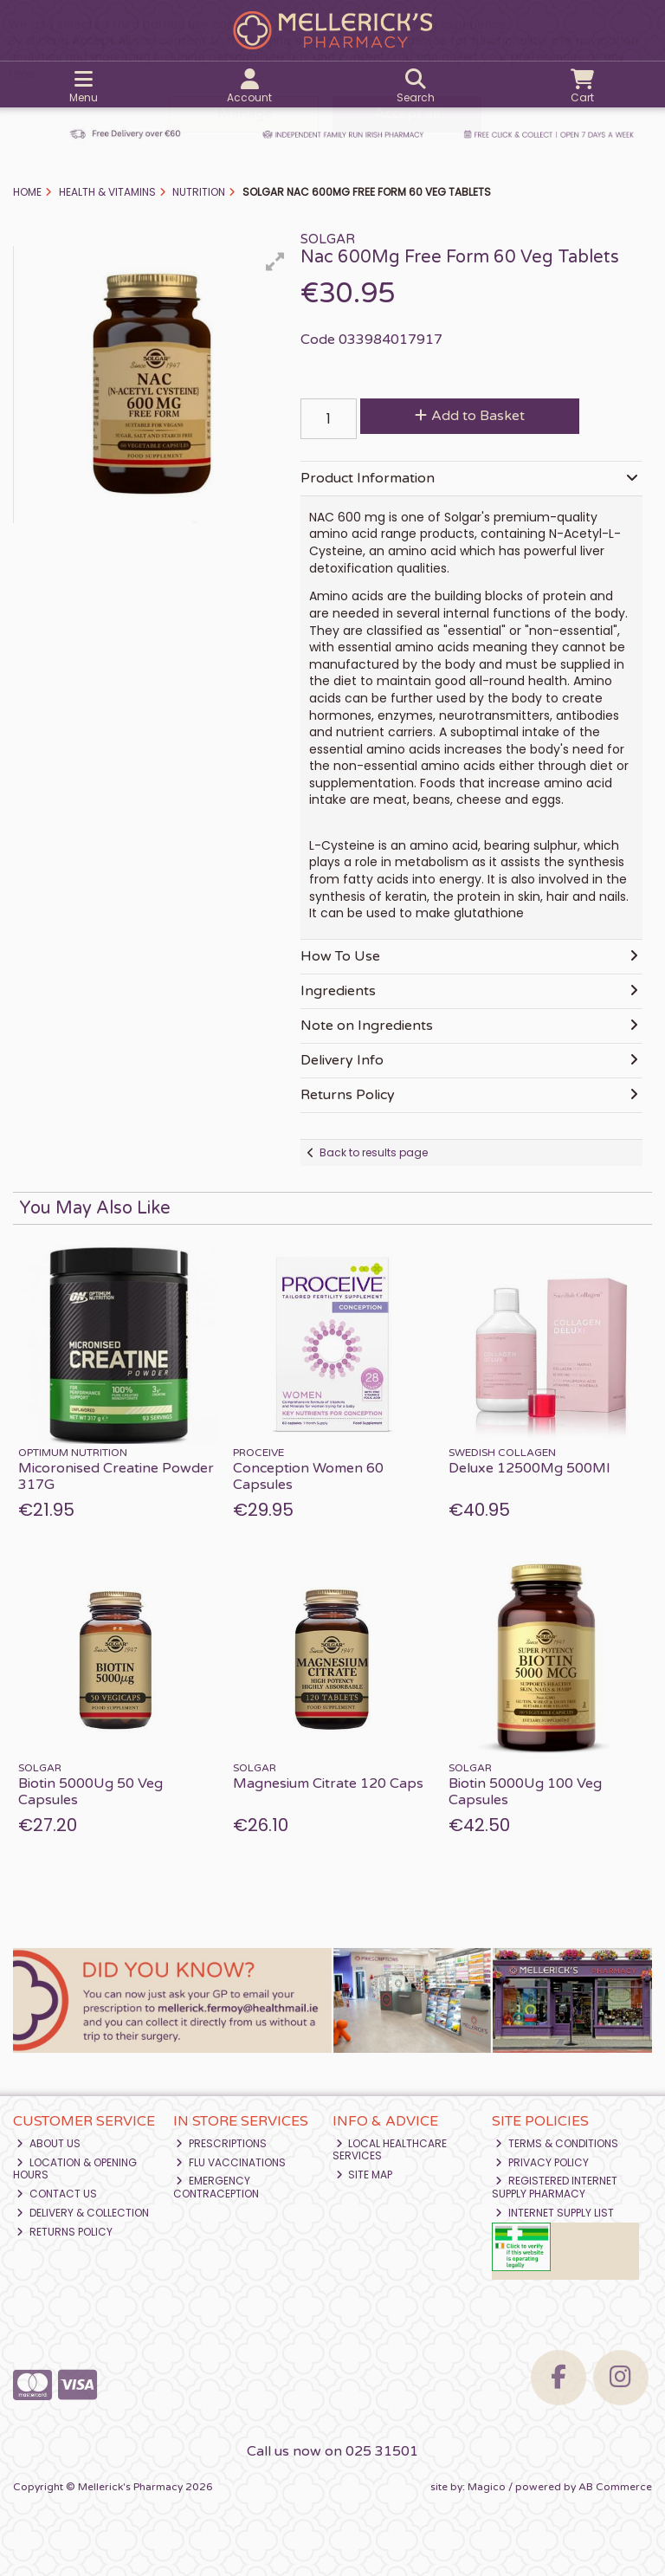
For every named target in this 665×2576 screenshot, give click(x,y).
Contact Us (56, 2193)
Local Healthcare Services (390, 2149)
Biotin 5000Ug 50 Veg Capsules (90, 1792)
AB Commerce (615, 2487)
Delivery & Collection (82, 2212)
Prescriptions (221, 2143)
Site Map (364, 2174)
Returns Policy (64, 2231)
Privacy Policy (542, 2162)
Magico (487, 2487)
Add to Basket (462, 415)
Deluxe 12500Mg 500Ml (529, 1468)
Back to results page (374, 1152)
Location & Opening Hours (75, 2168)
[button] (275, 261)
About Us (48, 2143)
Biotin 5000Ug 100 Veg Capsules (525, 1792)
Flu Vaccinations (231, 2162)
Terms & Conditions (556, 2143)
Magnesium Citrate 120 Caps (328, 1783)
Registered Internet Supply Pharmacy (554, 2186)
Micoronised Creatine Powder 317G (116, 1476)
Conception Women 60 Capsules (308, 1476)
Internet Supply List (554, 2212)
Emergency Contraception (216, 2186)
